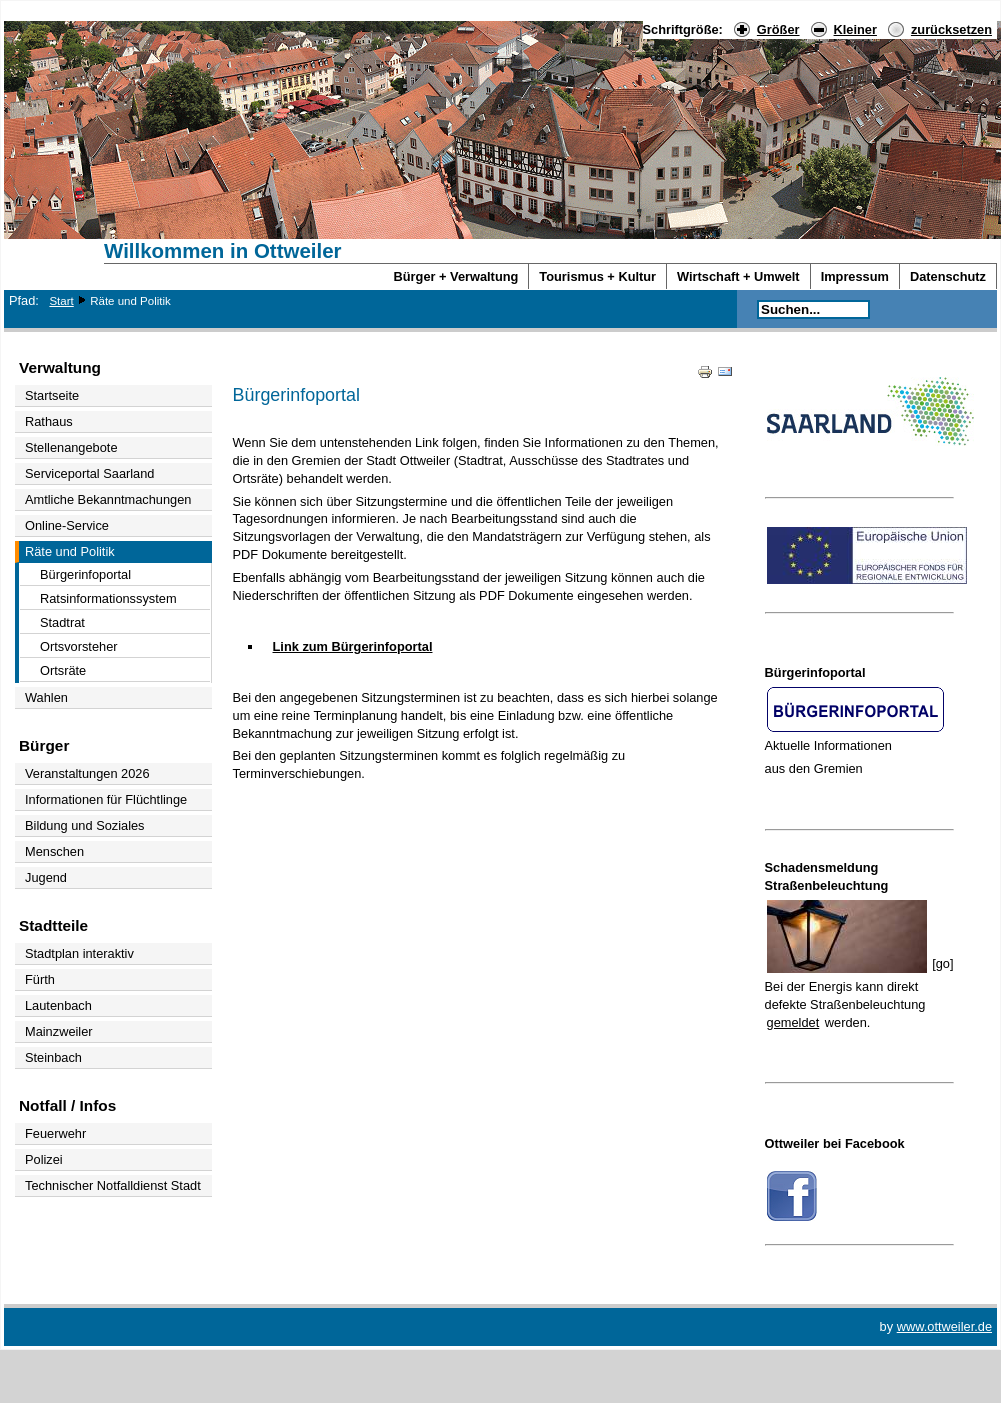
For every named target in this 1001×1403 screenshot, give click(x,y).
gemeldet (793, 1022)
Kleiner (855, 29)
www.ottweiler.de (944, 1326)
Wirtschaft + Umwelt (738, 276)
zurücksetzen (951, 29)
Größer (778, 29)
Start (61, 301)
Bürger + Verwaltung (456, 276)
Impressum (855, 276)
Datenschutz (948, 276)
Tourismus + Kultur (597, 276)
